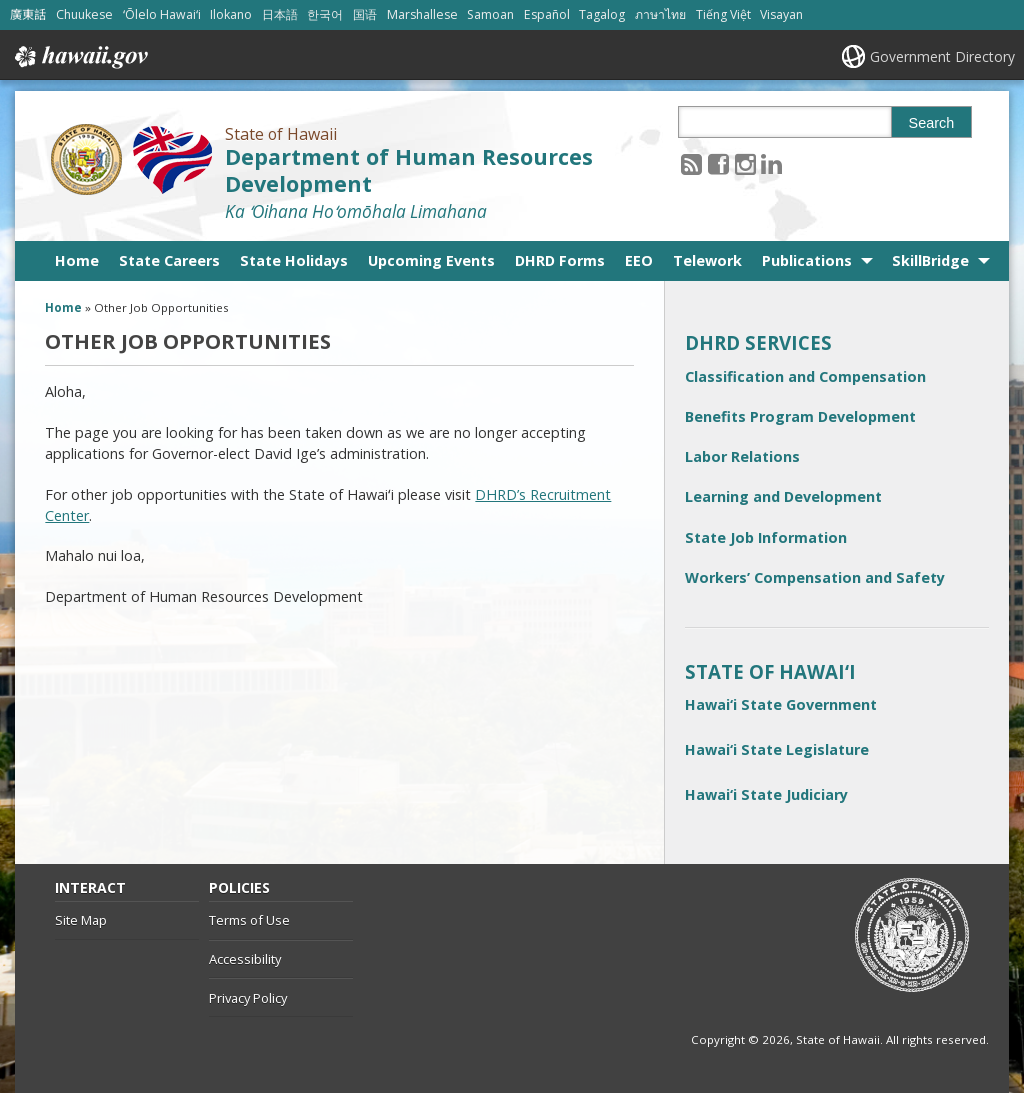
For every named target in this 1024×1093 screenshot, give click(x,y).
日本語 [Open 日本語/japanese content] (280, 14)
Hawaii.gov (79, 57)
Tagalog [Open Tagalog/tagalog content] (602, 14)
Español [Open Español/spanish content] (547, 14)
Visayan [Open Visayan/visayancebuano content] (781, 14)
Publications (807, 260)
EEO (639, 260)
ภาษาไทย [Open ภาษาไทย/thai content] (660, 14)
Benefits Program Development (800, 416)
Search (932, 123)
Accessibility (245, 959)
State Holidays (294, 260)
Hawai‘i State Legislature (777, 749)
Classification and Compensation (805, 376)
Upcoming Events (431, 260)
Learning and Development (783, 496)
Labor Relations (742, 456)
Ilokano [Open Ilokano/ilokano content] (231, 14)
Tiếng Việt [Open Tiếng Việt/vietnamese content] (723, 14)
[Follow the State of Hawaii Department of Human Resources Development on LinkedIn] (771, 163)
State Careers (169, 260)
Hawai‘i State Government (781, 704)
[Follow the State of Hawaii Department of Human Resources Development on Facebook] (718, 163)
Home (77, 260)
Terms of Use (249, 920)
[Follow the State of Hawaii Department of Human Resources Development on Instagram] (745, 163)
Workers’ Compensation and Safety (815, 577)
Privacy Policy (248, 998)
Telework (707, 260)
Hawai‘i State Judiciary (766, 794)
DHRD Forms (560, 260)
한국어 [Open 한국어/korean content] (325, 14)
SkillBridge (930, 260)
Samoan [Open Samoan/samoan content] (490, 14)
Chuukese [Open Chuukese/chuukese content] (84, 14)
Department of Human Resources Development (409, 170)
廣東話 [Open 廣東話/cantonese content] (28, 14)
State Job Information (766, 537)
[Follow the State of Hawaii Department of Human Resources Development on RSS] (691, 163)
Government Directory (942, 56)
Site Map (81, 920)
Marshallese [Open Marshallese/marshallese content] (422, 14)
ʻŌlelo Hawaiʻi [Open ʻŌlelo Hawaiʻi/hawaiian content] (162, 14)
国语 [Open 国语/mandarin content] (365, 14)
